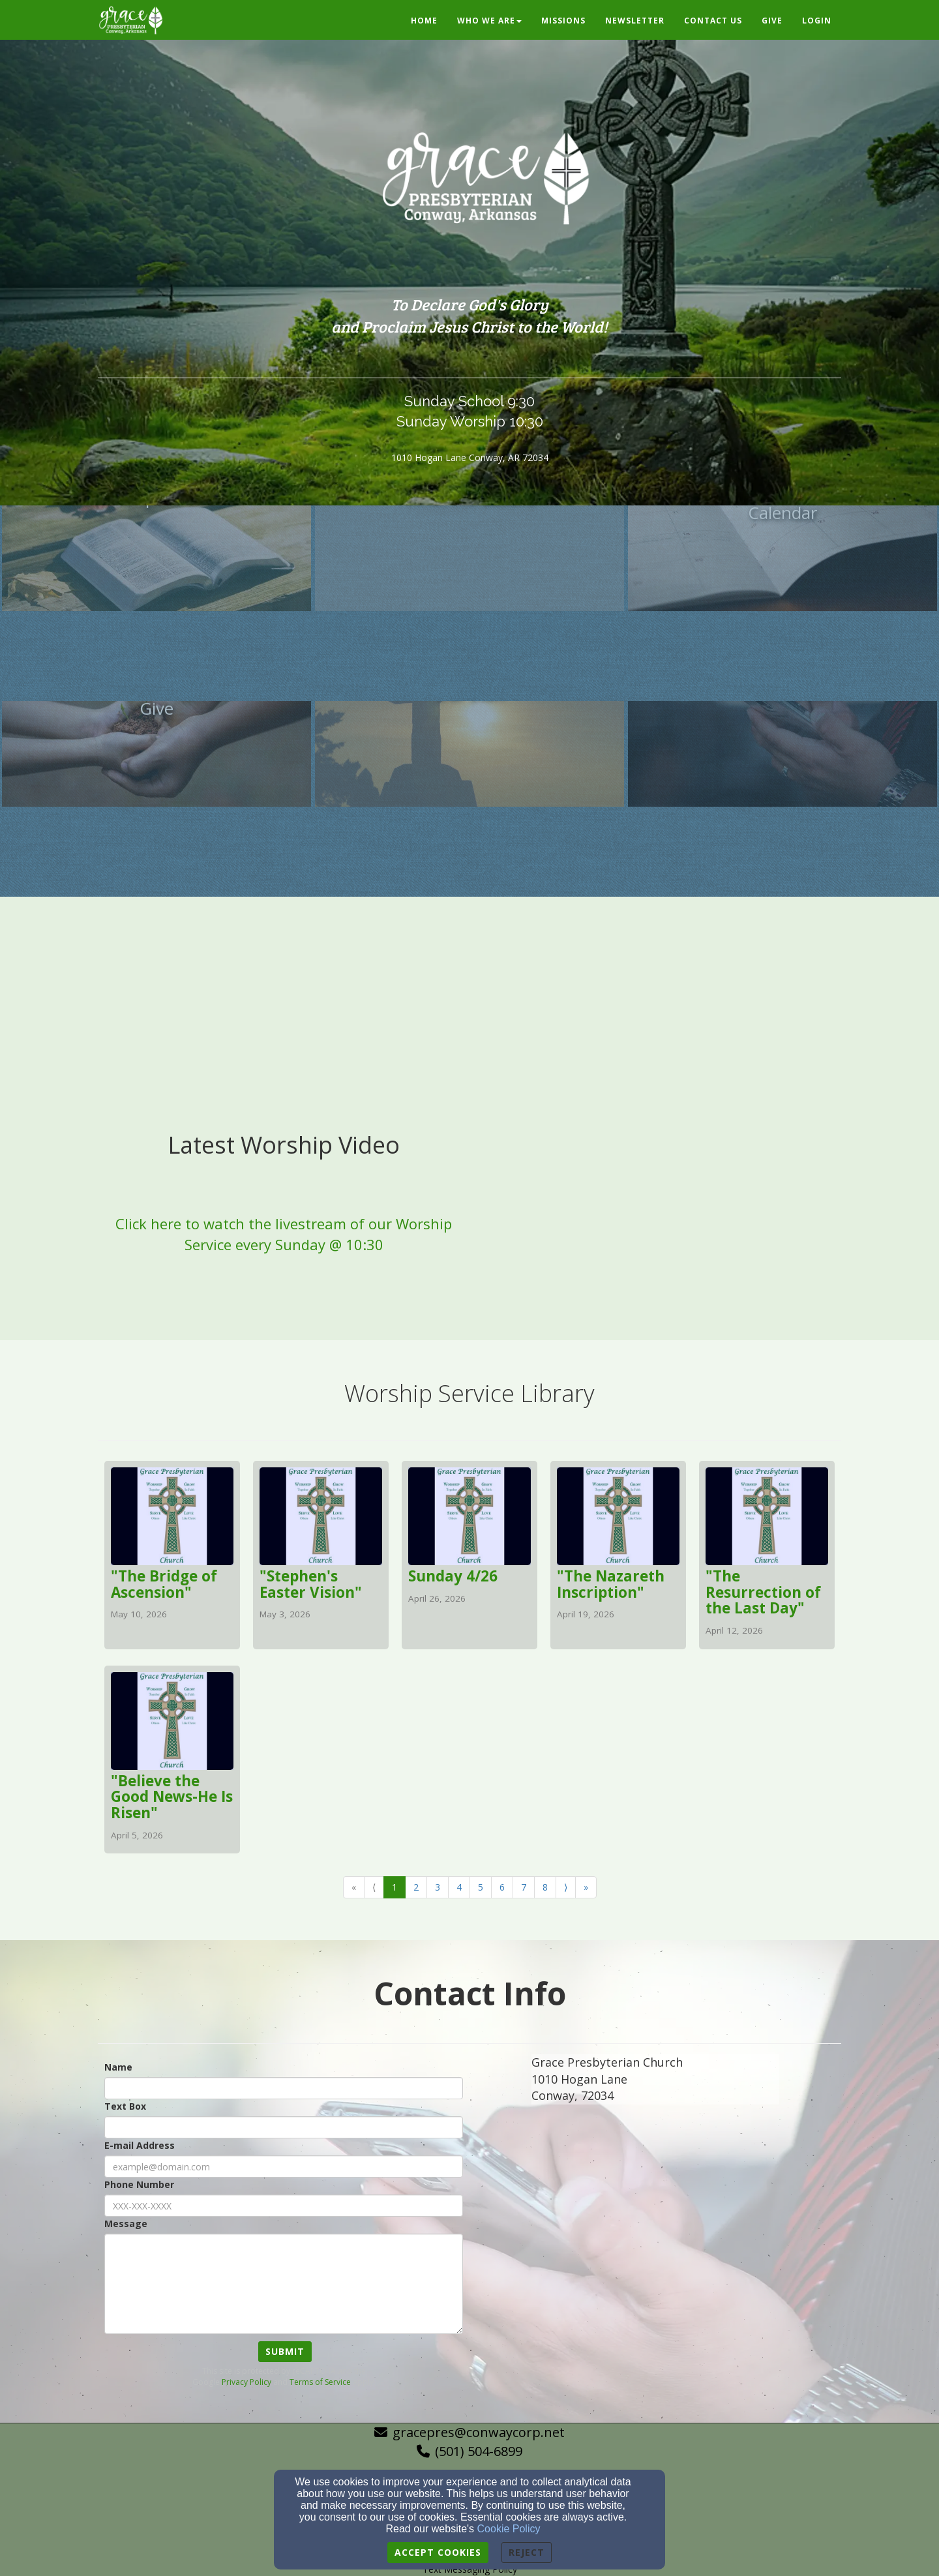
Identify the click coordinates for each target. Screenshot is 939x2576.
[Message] (283, 2284)
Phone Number (139, 2184)
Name (118, 2067)
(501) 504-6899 (478, 2451)
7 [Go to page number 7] (523, 1887)
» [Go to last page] (586, 1887)
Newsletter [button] (634, 20)
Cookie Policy (509, 2528)
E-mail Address (139, 2145)
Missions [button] (563, 20)
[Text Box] (283, 2127)
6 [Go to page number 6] (502, 1887)
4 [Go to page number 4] (459, 1887)
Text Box (125, 2106)
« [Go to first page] (353, 1887)
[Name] (283, 2088)
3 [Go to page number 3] (437, 1887)
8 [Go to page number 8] (545, 1887)
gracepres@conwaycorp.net (479, 2432)
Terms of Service (320, 2382)
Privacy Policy (246, 2382)
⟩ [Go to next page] (565, 1887)
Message (125, 2223)
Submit (285, 2351)
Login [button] (816, 20)
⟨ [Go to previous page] (374, 1887)
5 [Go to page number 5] (480, 1887)
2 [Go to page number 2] (416, 1887)
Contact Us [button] (713, 20)
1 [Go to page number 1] (394, 1887)
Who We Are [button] (489, 20)
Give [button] (772, 20)
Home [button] (424, 20)
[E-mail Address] (283, 2166)
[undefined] (156, 605)
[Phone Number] (283, 2205)
